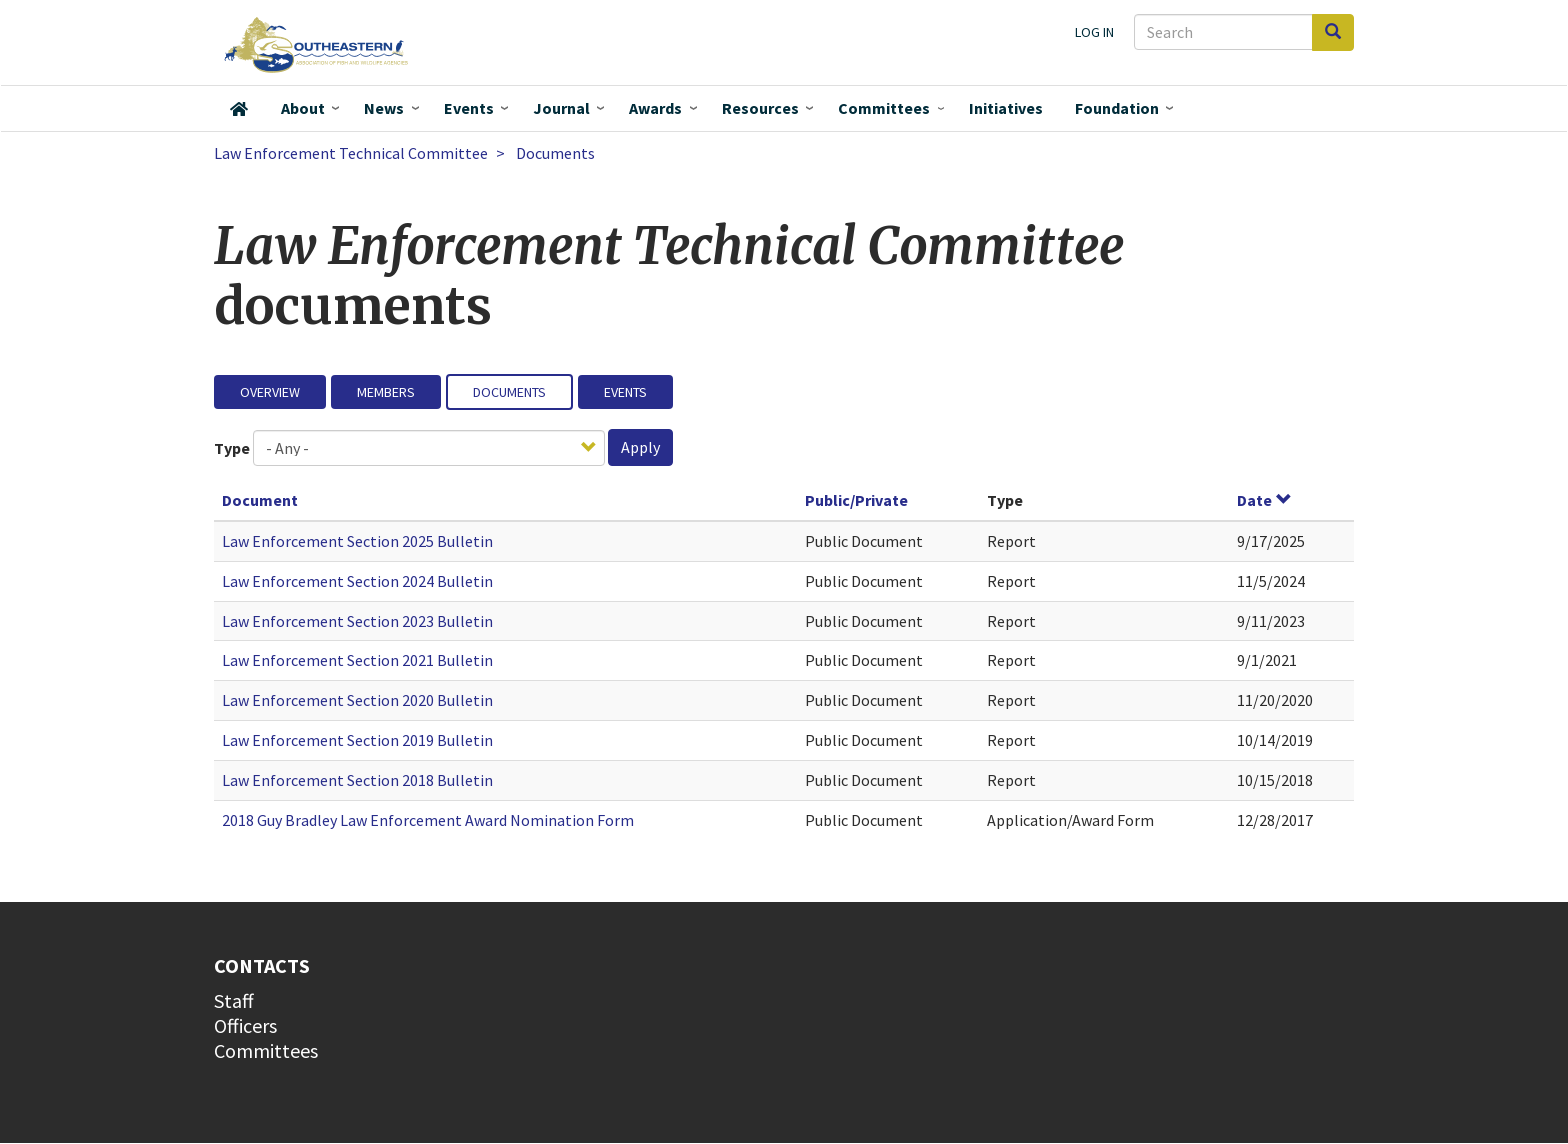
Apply (640, 447)
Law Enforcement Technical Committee (351, 153)
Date (1264, 500)
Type (232, 448)
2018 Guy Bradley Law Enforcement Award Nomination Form (428, 820)
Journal (561, 108)
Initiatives (1006, 108)
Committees (884, 108)
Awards (655, 108)
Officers (245, 1025)
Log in (1094, 32)
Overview (270, 392)
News (384, 108)
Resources (760, 108)
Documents (509, 392)
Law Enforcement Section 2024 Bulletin (357, 581)
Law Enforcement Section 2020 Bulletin (357, 700)
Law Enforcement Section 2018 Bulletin (357, 780)
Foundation (1117, 108)
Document (260, 500)
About (303, 108)
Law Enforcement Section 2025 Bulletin (357, 541)
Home (239, 109)
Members (386, 392)
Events (469, 108)
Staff (234, 1000)
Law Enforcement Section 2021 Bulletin (357, 660)
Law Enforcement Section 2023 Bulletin (357, 621)
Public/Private (856, 500)
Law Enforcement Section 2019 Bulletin (357, 740)
